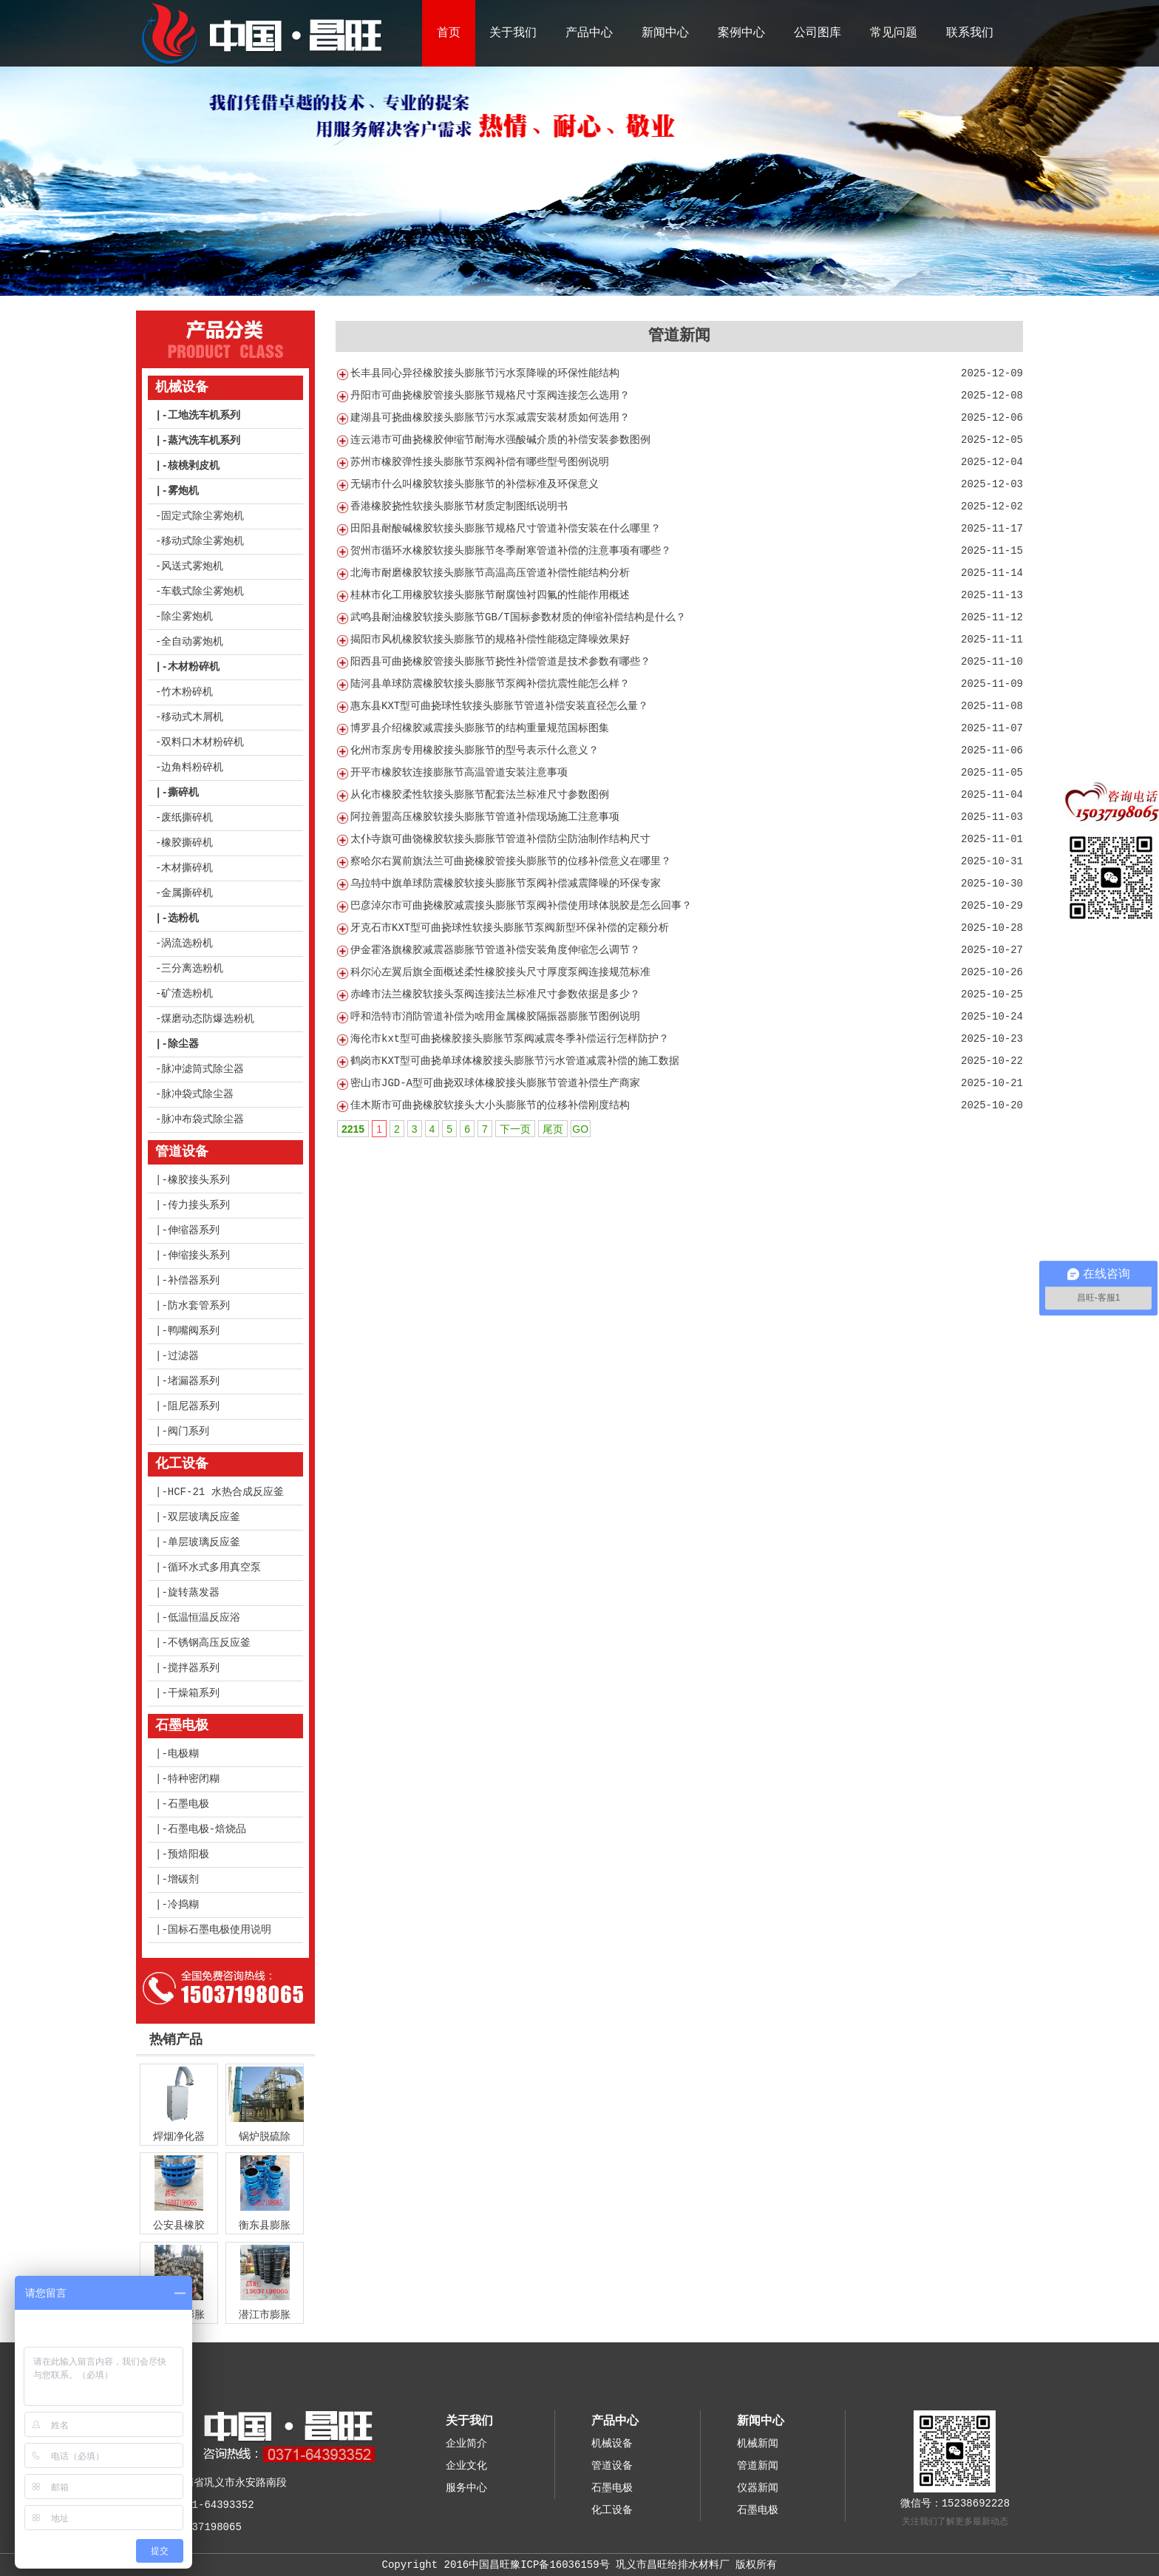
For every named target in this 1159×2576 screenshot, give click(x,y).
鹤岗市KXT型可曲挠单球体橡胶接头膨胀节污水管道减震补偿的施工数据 (514, 1061)
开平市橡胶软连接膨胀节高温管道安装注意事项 (459, 773)
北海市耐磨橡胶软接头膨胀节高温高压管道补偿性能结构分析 (490, 573)
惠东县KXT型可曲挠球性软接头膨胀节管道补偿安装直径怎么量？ (499, 706)
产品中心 (589, 33)
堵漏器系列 (194, 1381)
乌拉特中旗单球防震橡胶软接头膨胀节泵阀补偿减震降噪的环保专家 (505, 883)
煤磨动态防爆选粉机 (207, 1019)
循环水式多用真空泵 (214, 1567)
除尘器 (183, 1044)
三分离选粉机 (192, 969)
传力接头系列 (199, 1205)
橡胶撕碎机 (187, 843)
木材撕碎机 (187, 868)
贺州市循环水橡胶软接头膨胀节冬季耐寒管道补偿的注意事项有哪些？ (510, 551)
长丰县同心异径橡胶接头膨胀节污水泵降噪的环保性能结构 (484, 373)
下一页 (515, 1129)
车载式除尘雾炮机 (202, 591)
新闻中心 (665, 33)
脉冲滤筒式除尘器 (202, 1069)
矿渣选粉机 (187, 994)
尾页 (553, 1129)
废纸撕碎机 (187, 818)
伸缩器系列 (194, 1230)
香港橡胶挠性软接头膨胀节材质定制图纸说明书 (459, 506)
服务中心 (466, 2488)
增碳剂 (183, 1879)
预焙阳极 (188, 1854)
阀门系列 (188, 1431)
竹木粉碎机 (187, 692)
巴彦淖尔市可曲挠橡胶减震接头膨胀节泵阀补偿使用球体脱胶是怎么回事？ (521, 906)
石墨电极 (181, 1725)
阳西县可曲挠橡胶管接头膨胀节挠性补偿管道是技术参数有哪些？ (500, 662)
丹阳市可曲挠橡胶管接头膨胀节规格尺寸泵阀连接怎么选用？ (490, 395)
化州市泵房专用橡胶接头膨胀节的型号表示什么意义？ (474, 750)
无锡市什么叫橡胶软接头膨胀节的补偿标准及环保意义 (474, 484)
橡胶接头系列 (199, 1180)
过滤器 (183, 1356)
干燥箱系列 (194, 1693)
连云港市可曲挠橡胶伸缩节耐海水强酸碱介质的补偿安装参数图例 (500, 440)
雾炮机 (183, 491)
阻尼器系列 (194, 1406)
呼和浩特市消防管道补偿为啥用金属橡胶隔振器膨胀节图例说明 (495, 1017)
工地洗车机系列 (204, 415)
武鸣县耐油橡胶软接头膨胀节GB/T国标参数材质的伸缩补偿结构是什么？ (518, 617)
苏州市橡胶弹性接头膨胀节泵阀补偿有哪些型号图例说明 (479, 462)
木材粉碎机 (194, 667)
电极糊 (183, 1754)
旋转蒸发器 (194, 1593)
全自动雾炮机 (192, 642)
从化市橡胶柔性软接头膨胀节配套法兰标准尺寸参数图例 (479, 795)
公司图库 (817, 33)
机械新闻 (757, 2444)
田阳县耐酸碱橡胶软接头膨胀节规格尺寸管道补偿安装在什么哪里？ (505, 529)
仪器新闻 (757, 2488)
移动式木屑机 (192, 717)
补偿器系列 (194, 1281)
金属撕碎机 (187, 893)
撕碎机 (183, 793)
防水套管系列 (199, 1306)
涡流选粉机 (187, 943)
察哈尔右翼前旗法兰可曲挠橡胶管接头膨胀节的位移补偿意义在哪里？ (510, 861)
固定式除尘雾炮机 (202, 516)
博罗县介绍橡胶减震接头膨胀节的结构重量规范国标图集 (479, 728)
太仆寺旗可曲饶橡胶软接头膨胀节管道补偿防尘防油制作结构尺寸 (500, 839)
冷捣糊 (183, 1905)
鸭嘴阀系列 (194, 1331)
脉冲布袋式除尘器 (202, 1119)
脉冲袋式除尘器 (197, 1094)
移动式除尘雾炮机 (202, 541)
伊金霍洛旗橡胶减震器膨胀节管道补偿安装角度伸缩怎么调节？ (495, 950)
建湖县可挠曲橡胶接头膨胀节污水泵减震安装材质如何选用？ (490, 418)
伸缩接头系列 (199, 1255)
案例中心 (741, 33)
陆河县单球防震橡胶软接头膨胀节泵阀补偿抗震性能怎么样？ (490, 684)
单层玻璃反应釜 (204, 1542)
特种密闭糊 (194, 1779)
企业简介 (466, 2444)
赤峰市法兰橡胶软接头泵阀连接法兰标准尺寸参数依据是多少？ (495, 994)
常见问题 (893, 33)
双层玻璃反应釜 (204, 1517)
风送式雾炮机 (192, 566)
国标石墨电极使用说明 (219, 1930)
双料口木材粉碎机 (202, 742)
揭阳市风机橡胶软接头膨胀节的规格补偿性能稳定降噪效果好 (490, 639)
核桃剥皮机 (194, 466)
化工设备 (181, 1464)
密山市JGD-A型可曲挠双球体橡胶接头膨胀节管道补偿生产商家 (495, 1083)
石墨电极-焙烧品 (207, 1829)
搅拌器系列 (194, 1668)
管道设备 (181, 1152)
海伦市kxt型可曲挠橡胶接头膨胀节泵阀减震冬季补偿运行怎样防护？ (509, 1039)
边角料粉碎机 (192, 767)
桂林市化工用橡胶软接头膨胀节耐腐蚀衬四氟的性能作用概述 (490, 595)
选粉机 (183, 918)
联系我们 (969, 33)
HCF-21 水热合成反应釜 (226, 1492)
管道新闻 (757, 2466)
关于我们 (513, 33)
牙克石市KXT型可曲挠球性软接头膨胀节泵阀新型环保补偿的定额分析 (509, 928)
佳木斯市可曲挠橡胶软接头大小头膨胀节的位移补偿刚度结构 (490, 1105)
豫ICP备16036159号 (559, 2565)
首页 (448, 33)
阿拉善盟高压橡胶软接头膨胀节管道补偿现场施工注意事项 (484, 817)
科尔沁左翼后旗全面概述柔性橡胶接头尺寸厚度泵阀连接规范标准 (500, 972)
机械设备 (181, 387)
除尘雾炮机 (187, 617)
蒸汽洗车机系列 (204, 441)
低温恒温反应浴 (204, 1618)
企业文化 (466, 2466)
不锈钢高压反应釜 (209, 1643)
